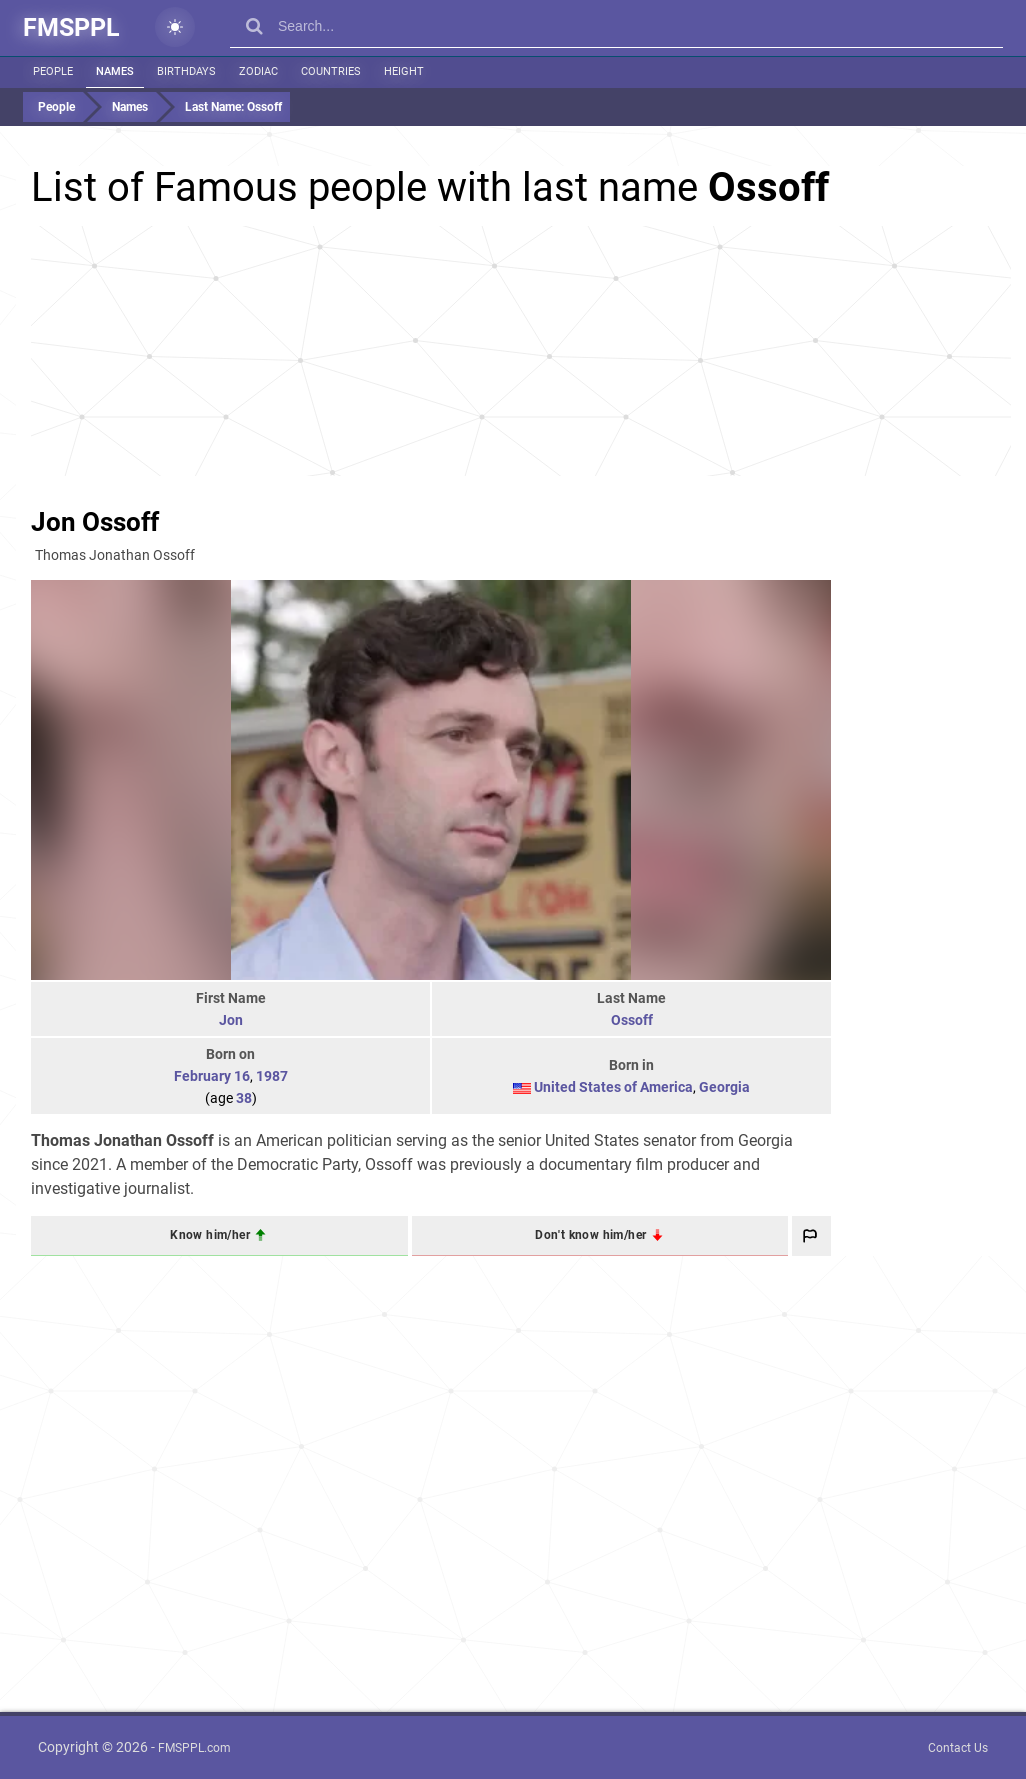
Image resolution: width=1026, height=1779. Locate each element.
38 (244, 1098)
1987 (272, 1076)
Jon (231, 1020)
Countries (331, 71)
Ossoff (632, 1020)
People (53, 71)
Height (404, 71)
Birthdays (186, 71)
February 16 (212, 1076)
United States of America (613, 1087)
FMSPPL (71, 27)
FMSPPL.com (194, 1748)
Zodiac (258, 71)
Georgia (724, 1087)
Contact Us (958, 1748)
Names (115, 71)
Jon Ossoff (95, 522)
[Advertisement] (521, 351)
